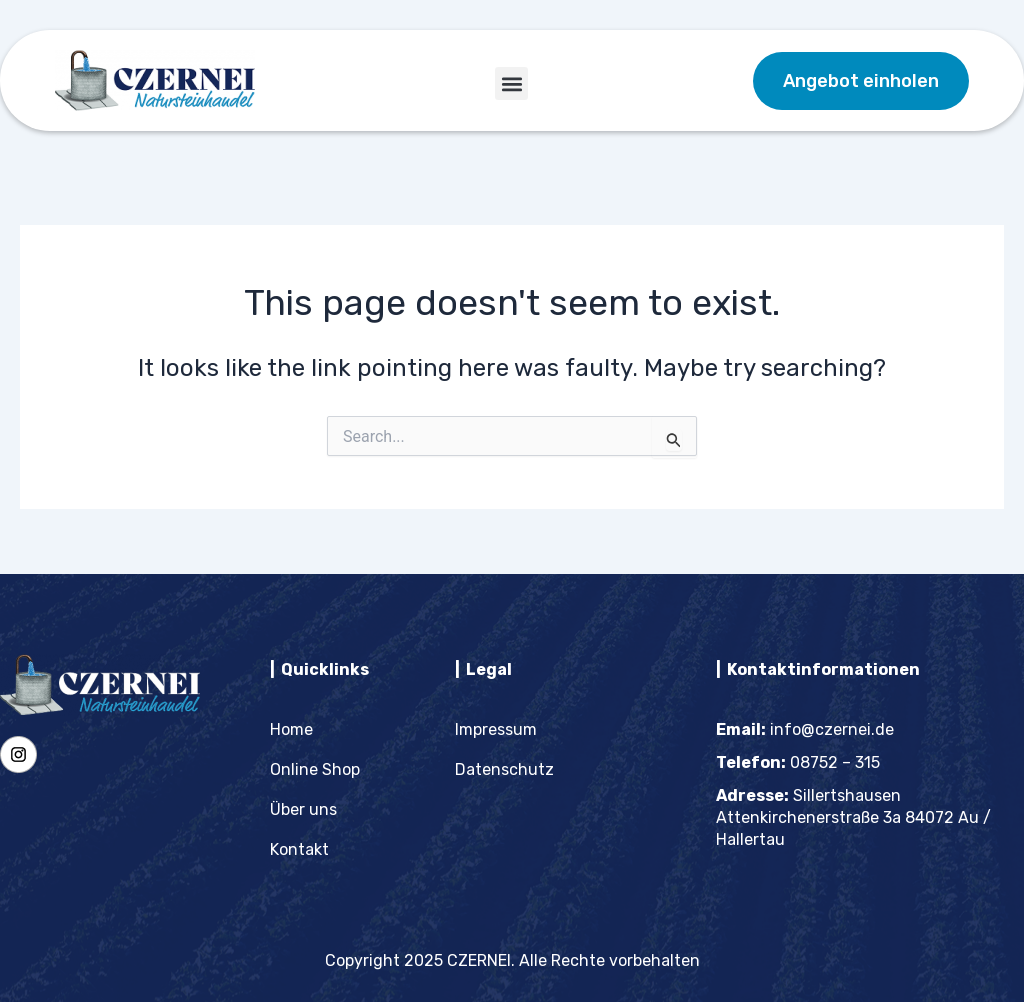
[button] (511, 83)
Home (291, 729)
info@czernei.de (832, 729)
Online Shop (315, 769)
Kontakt (299, 849)
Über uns (303, 809)
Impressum (496, 729)
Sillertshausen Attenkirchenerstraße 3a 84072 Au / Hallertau (853, 817)
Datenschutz (504, 769)
